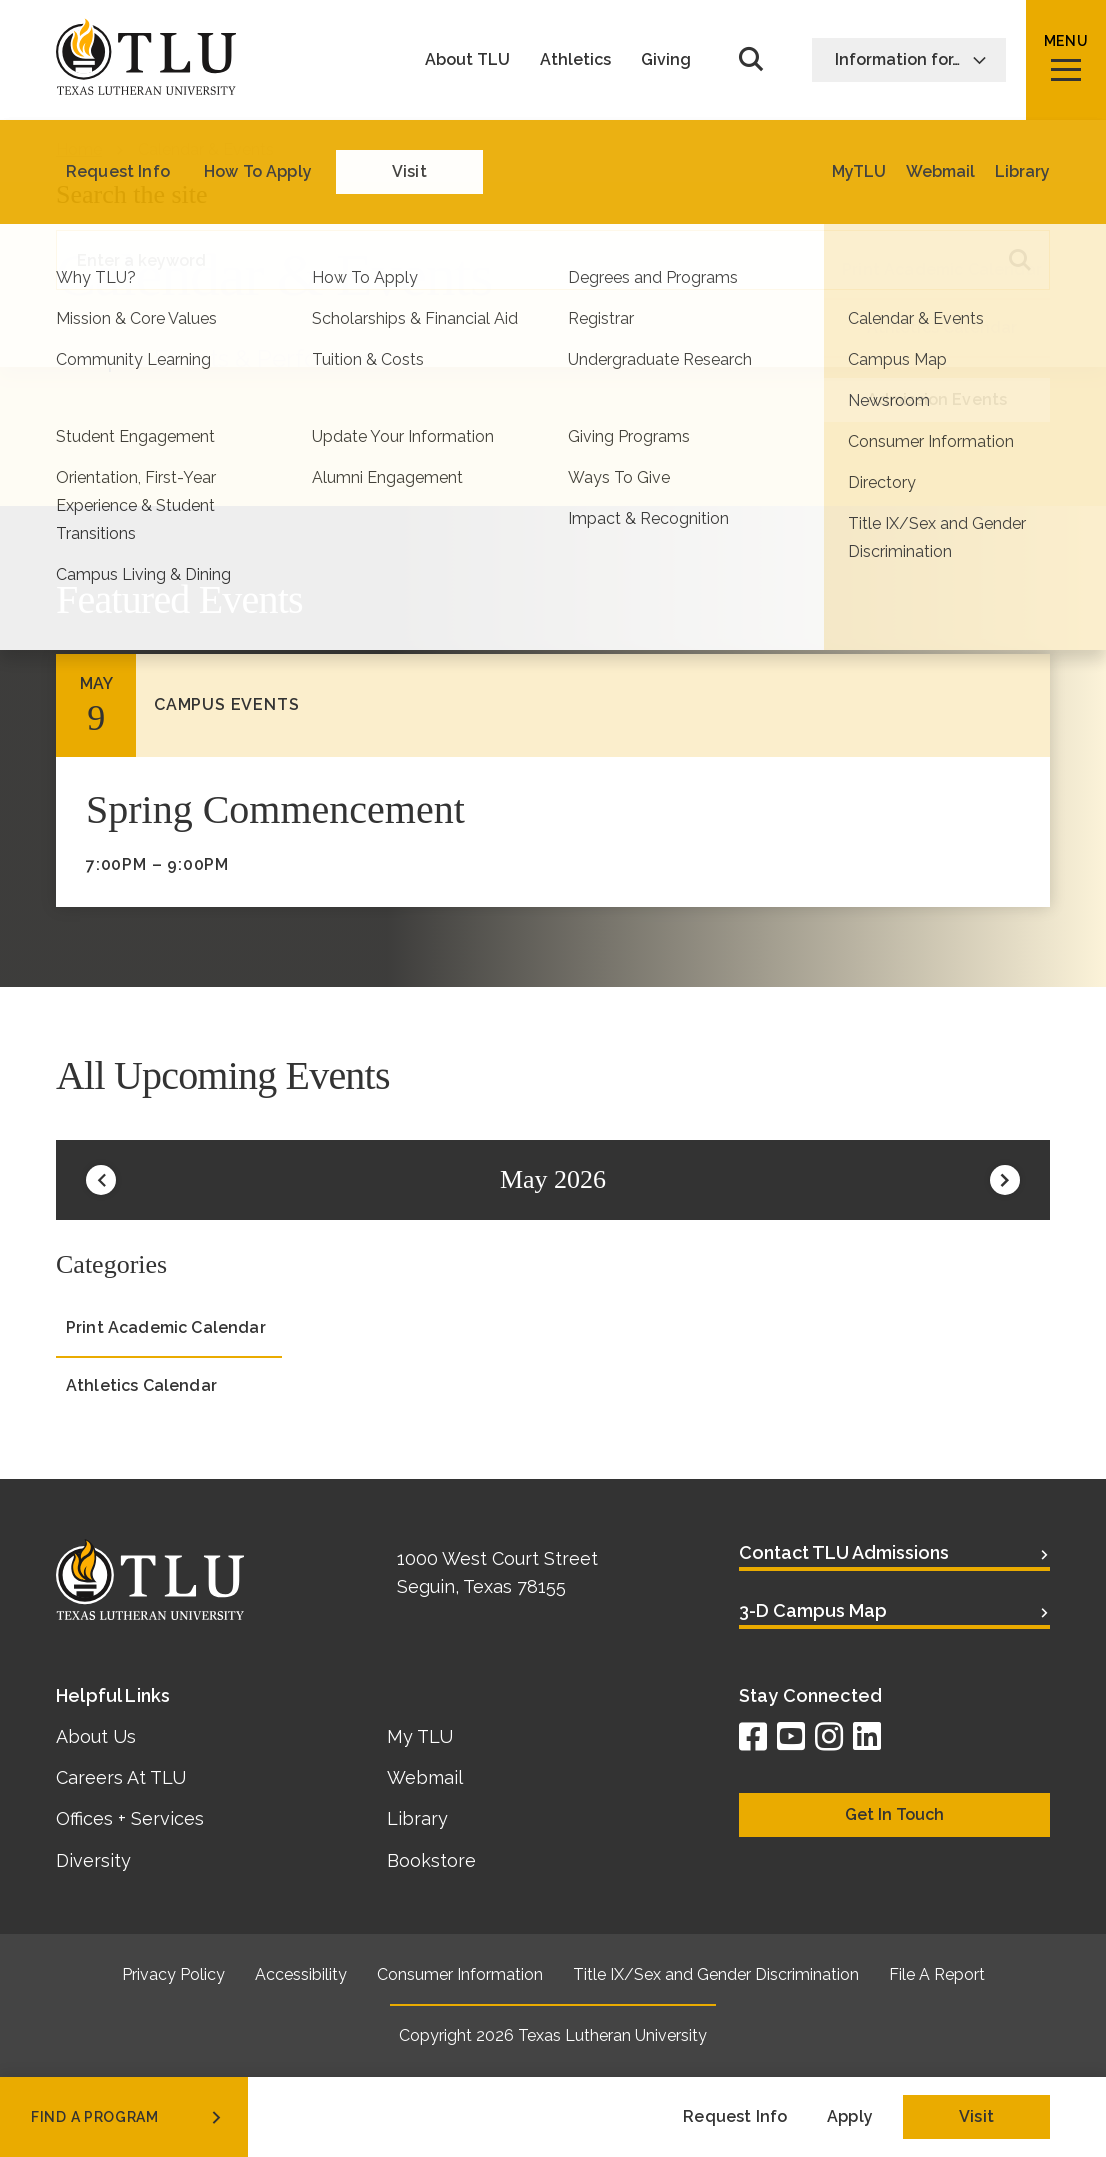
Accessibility (301, 1974)
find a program (128, 2117)
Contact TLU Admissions (844, 1552)
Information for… (911, 59)
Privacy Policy (173, 1974)
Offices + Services (130, 1818)
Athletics (575, 60)
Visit (976, 2116)
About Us (96, 1736)
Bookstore (431, 1860)
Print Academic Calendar (942, 269)
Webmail (425, 1777)
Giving (666, 60)
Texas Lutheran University (612, 2035)
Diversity (93, 1860)
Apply (850, 2116)
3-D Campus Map (813, 1610)
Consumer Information (460, 1974)
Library (417, 1818)
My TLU (420, 1736)
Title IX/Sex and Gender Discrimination (716, 1974)
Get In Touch (894, 1814)
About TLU (467, 60)
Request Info (735, 2116)
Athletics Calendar (942, 327)
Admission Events (937, 399)
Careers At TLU (121, 1777)
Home (79, 149)
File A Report (937, 1974)
